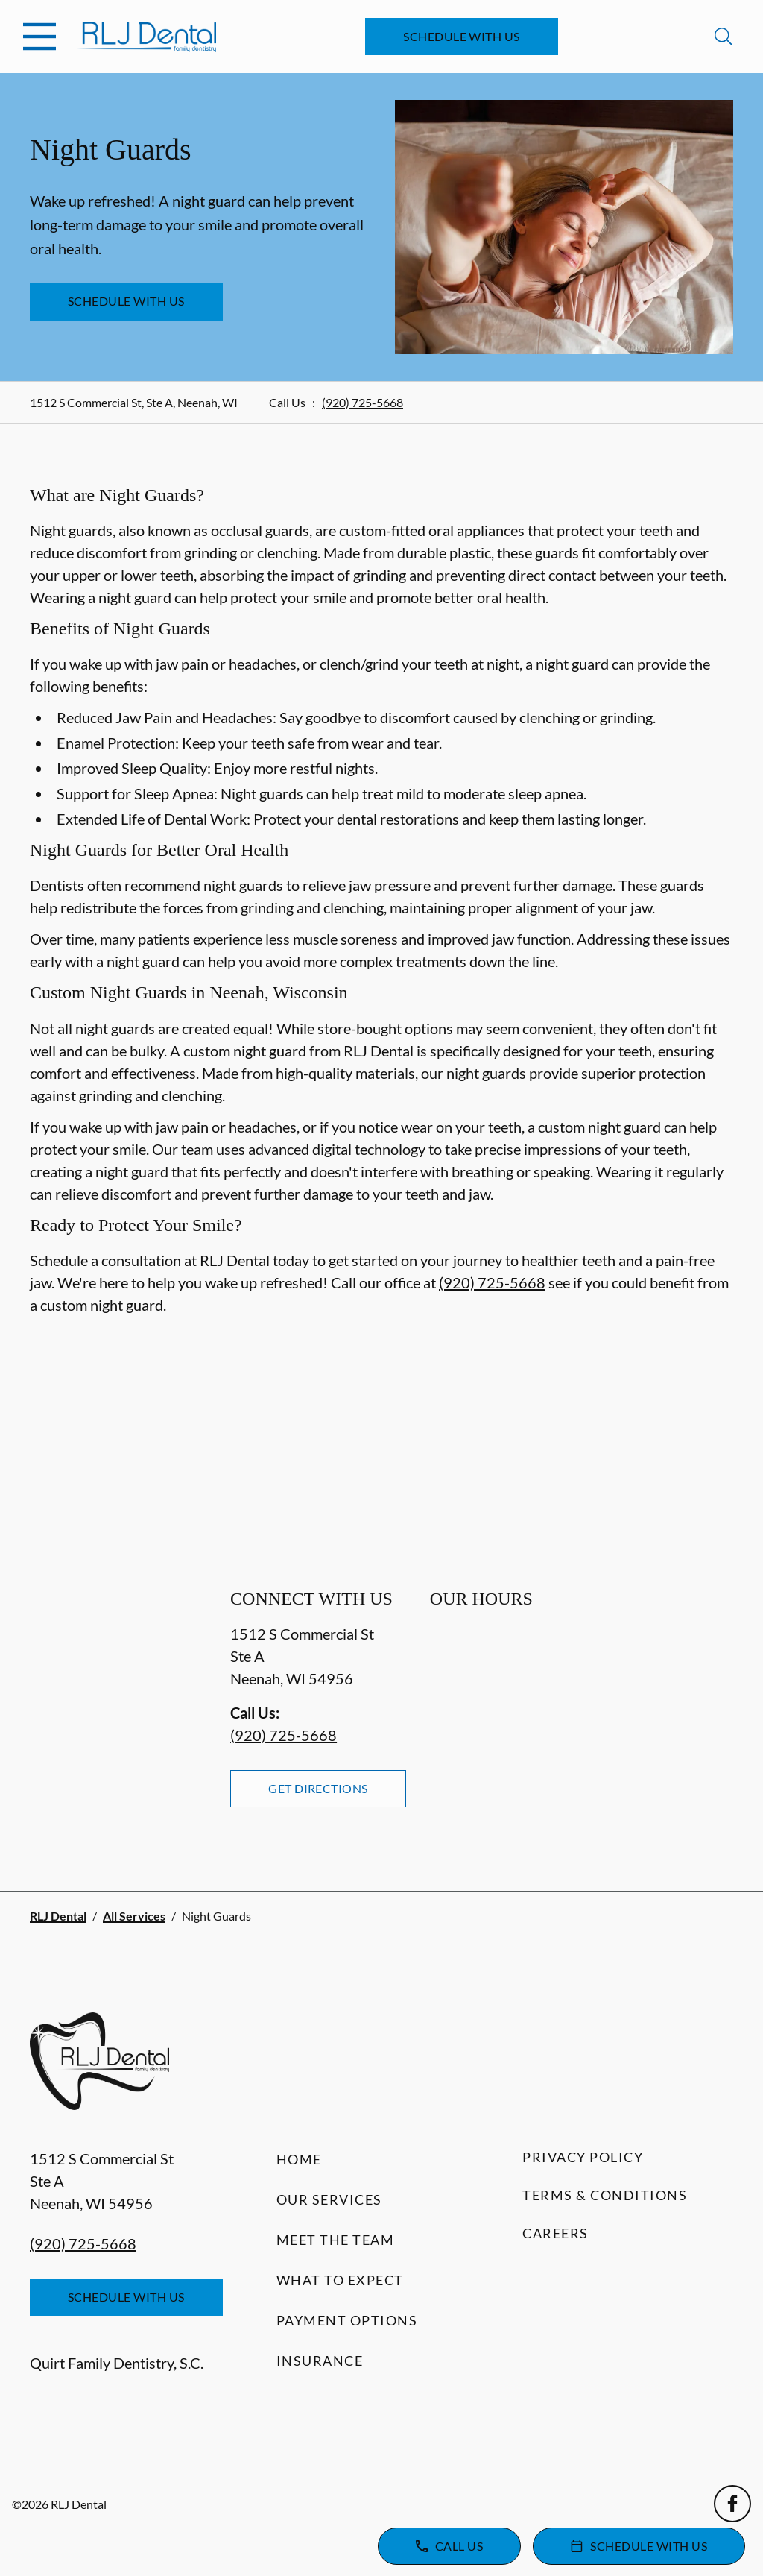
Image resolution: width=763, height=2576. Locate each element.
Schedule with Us (461, 36)
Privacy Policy (582, 2157)
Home (299, 2159)
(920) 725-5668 (362, 402)
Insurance (320, 2360)
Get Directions (318, 1788)
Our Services (329, 2199)
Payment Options (347, 2320)
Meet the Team (335, 2240)
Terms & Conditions (604, 2195)
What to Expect (340, 2280)
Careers (555, 2233)
